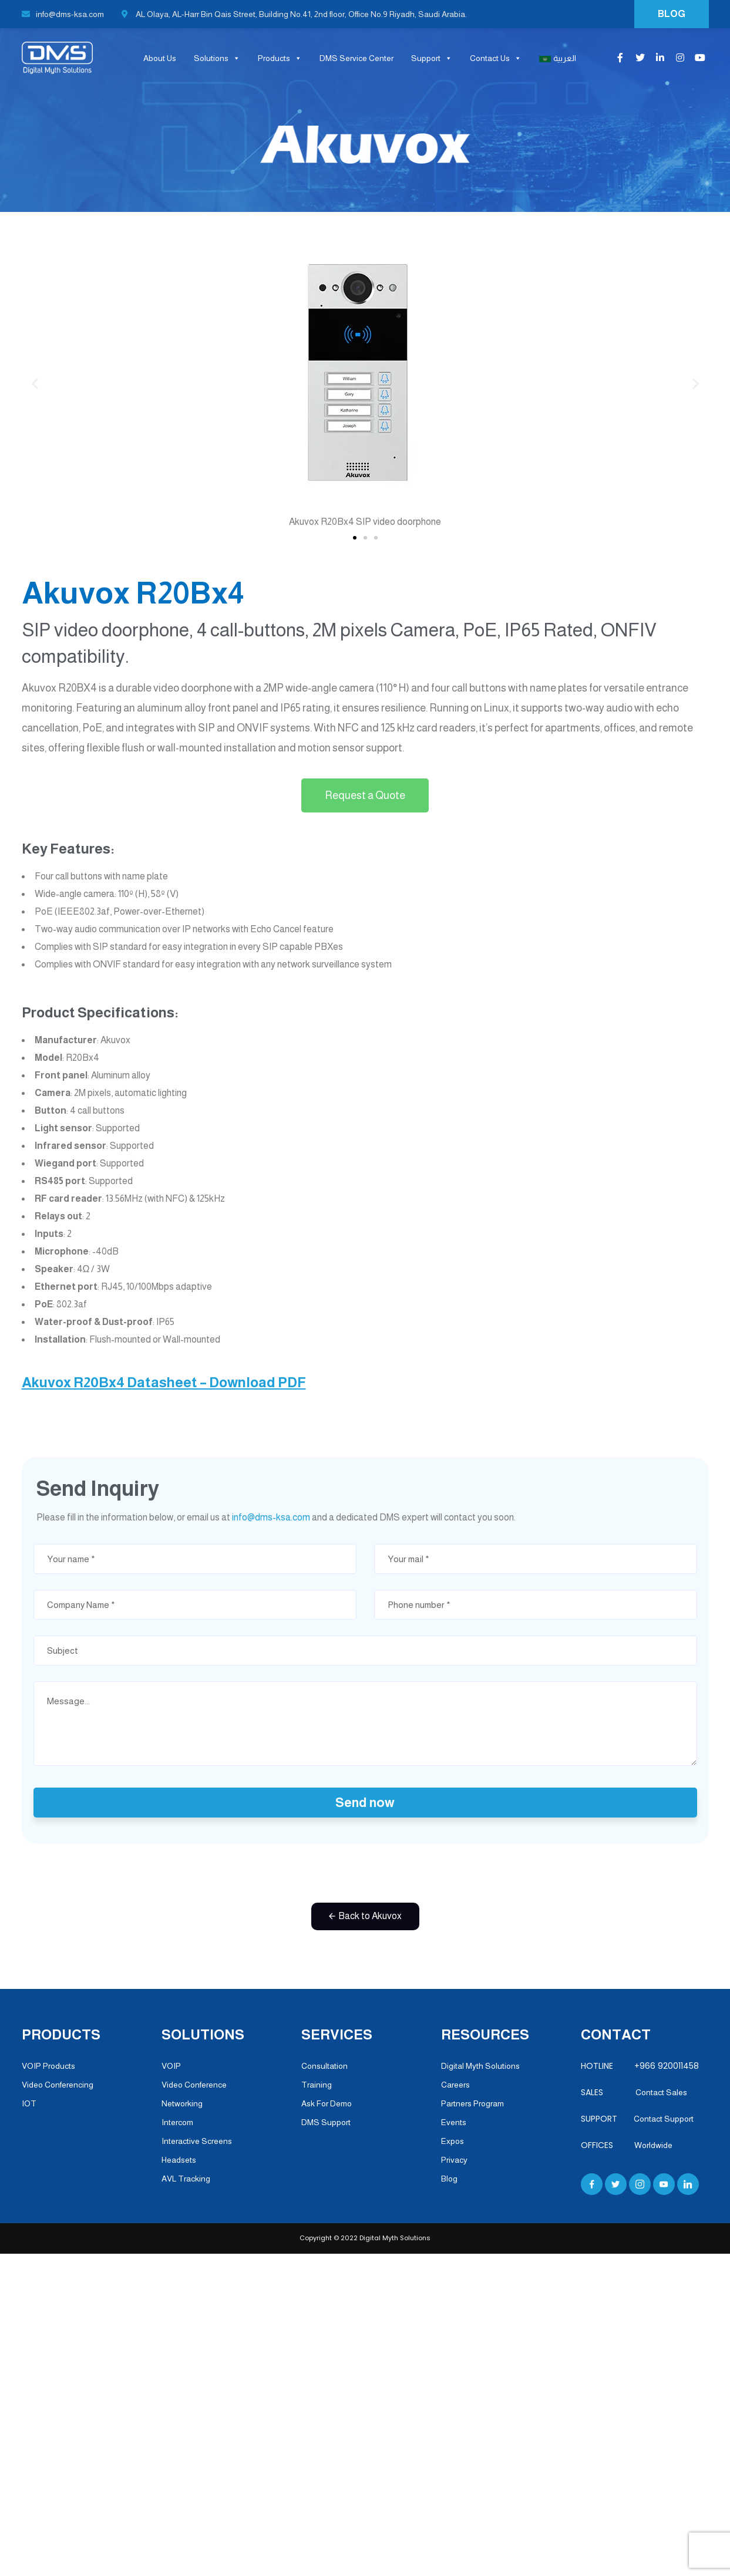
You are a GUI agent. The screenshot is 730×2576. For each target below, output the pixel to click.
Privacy (454, 2159)
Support (431, 58)
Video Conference (194, 2084)
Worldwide (653, 2145)
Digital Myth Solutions (480, 2066)
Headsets (179, 2159)
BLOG (671, 14)
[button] (354, 538)
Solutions (217, 58)
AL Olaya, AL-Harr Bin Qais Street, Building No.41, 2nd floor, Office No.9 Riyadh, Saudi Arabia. (294, 14)
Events (453, 2122)
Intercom (177, 2122)
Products (280, 58)
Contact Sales (657, 2092)
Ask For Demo (326, 2103)
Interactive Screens (197, 2141)
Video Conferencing (57, 2084)
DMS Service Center (356, 58)
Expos (452, 2141)
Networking (182, 2103)
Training (316, 2084)
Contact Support (664, 2118)
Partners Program (472, 2103)
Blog (449, 2178)
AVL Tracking (186, 2178)
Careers (455, 2084)
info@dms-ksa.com (63, 14)
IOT (29, 2103)
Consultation (324, 2066)
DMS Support (326, 2122)
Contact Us (496, 58)
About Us (159, 58)
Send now (365, 1802)
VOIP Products (48, 2066)
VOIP (171, 2066)
